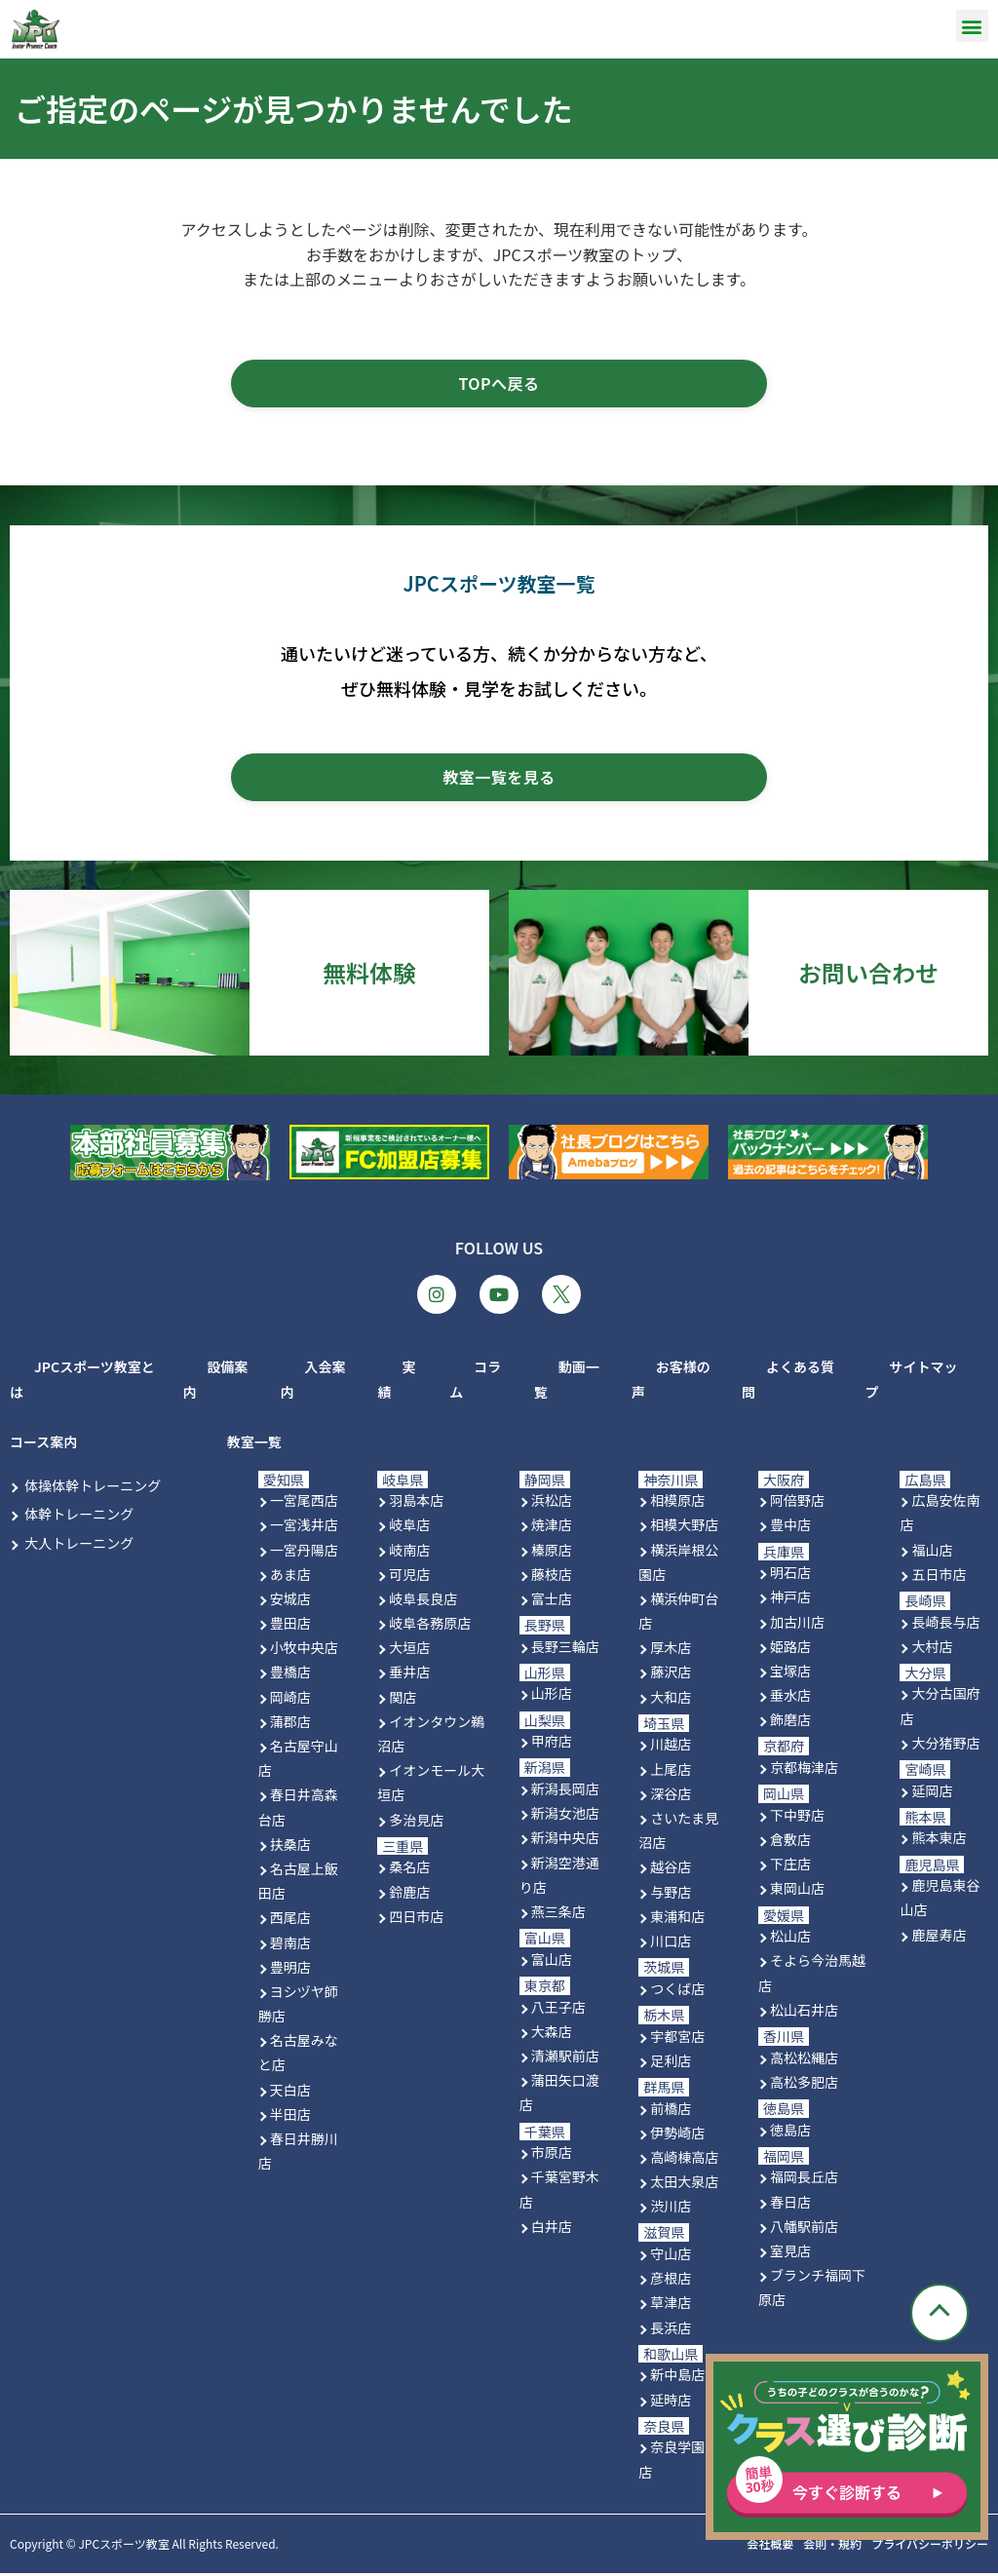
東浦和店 (677, 1919)
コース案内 (43, 1445)
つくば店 (677, 1991)
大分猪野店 (945, 1745)
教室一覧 (254, 1445)
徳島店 (790, 2132)
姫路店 (790, 1649)
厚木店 (670, 1651)
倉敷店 (790, 1843)
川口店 (670, 1944)
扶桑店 (290, 1847)
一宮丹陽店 (304, 1552)
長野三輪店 (565, 1649)
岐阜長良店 (423, 1601)
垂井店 (409, 1675)
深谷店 (670, 1796)
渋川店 (670, 2209)
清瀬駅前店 (565, 2059)
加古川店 (797, 1624)
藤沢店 (670, 1675)
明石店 (790, 1576)
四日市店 (416, 1919)
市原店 (551, 2156)
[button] (972, 26)
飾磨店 (790, 1723)
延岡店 (931, 1793)
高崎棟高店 (684, 2160)
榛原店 (551, 1552)
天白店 (290, 2092)
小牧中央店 (304, 1651)
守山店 (670, 2257)
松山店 (790, 1939)
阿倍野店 (797, 1504)
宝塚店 (790, 1673)
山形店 (551, 1697)
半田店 (290, 2117)
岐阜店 (409, 1528)
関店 (402, 1700)
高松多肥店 (804, 2085)
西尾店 (290, 1921)
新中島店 (677, 2378)
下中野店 (797, 1817)
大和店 (670, 1700)
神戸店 (790, 1600)
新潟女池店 (565, 1816)
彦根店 (670, 2281)
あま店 (290, 1577)
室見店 (790, 2253)
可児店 (409, 1577)
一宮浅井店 (304, 1528)
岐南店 (409, 1552)
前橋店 (670, 2111)
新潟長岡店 (565, 1792)
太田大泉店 (684, 2185)
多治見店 (416, 1822)
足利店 (670, 2063)
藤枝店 (551, 1577)
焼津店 (551, 1528)
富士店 (551, 1601)
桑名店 (409, 1870)
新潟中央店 (565, 1841)
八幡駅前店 (804, 2229)
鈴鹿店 (409, 1894)
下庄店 (790, 1867)
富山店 (551, 1962)
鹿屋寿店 (938, 1937)
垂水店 (790, 1699)
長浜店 (670, 2330)
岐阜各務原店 (430, 1626)
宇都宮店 (677, 2039)
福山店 (931, 1552)
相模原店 (677, 1504)
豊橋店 (290, 1675)
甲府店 (551, 1744)
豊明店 (290, 1970)
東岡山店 (797, 1892)
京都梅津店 (804, 1771)
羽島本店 (416, 1504)
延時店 (670, 2402)
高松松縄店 (804, 2060)
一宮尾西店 (304, 1504)
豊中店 (790, 1528)
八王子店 (558, 2009)
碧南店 (290, 1945)
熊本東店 (938, 1841)
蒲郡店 (290, 1724)
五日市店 (938, 1577)
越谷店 (670, 1870)
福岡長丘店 (804, 2180)
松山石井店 (804, 2012)
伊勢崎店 (677, 2135)
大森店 (551, 2034)
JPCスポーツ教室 (123, 2547)
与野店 (670, 1894)
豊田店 (290, 1626)
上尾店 (670, 1772)
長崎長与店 (945, 1624)
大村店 (931, 1649)
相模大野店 (684, 1528)
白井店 (551, 2229)
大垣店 (409, 1651)
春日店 (790, 2204)
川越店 (670, 1747)
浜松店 (551, 1504)
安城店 (290, 1601)
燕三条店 (558, 1915)
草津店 (670, 2306)
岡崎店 (290, 1700)
